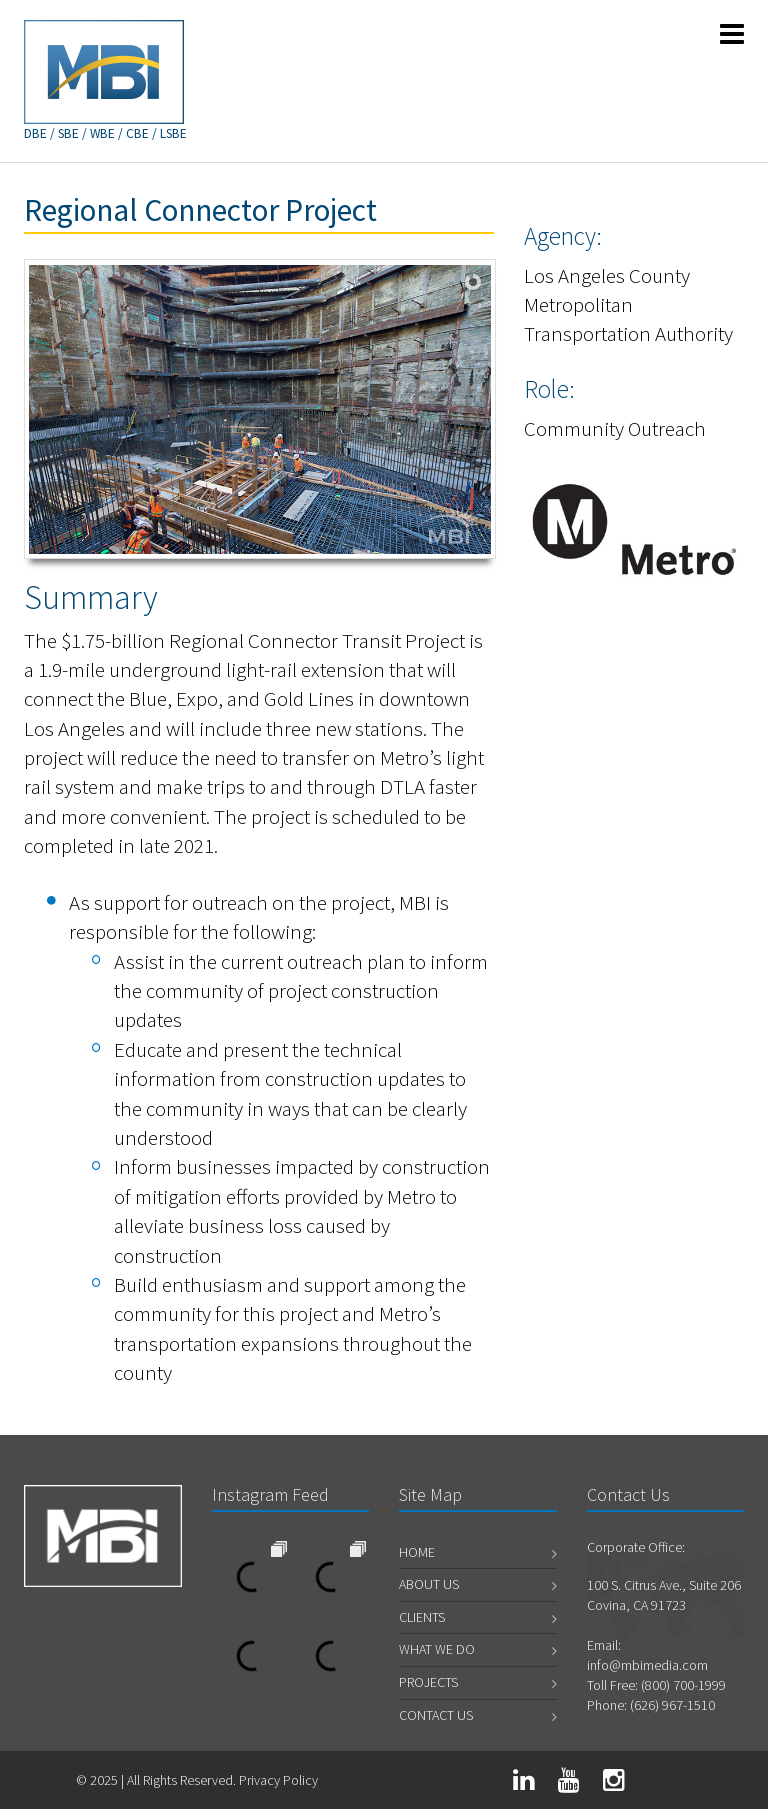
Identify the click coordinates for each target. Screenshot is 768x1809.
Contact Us (436, 1715)
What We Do (437, 1649)
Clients (422, 1617)
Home (417, 1552)
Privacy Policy (278, 1780)
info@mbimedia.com (647, 1665)
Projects (428, 1682)
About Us (429, 1584)
